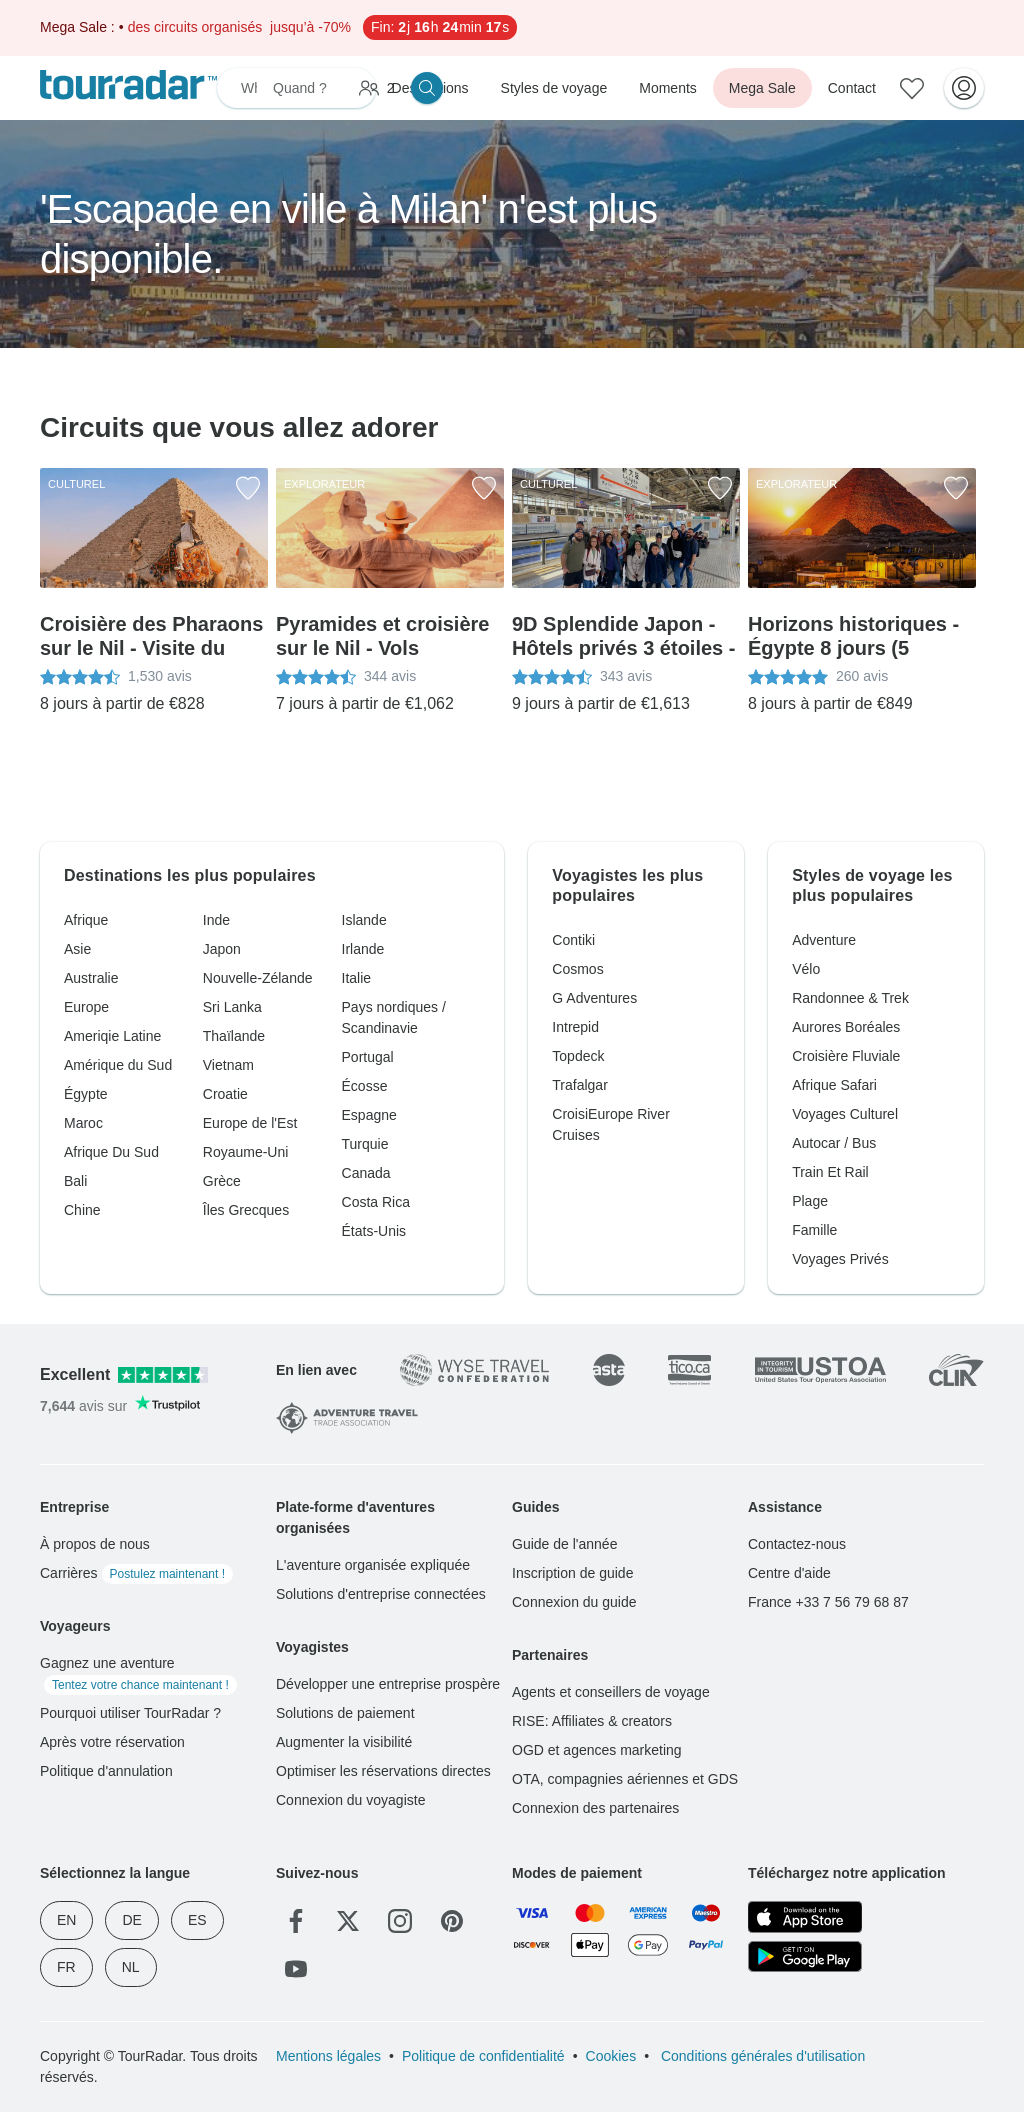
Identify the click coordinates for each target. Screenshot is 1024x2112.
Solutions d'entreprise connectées (381, 1594)
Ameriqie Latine (112, 1036)
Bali (75, 1181)
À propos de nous (95, 1544)
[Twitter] (348, 1921)
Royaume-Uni (246, 1152)
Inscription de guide (572, 1573)
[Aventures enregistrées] (912, 88)
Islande (364, 920)
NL (131, 1967)
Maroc (83, 1123)
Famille (814, 1230)
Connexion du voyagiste (350, 1800)
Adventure (824, 940)
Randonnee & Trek (850, 998)
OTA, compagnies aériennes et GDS (625, 1779)
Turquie (365, 1144)
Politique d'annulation (106, 1771)
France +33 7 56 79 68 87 (828, 1602)
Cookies (611, 2056)
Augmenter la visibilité (344, 1742)
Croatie (225, 1094)
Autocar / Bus (834, 1143)
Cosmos (577, 969)
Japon (222, 949)
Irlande (363, 949)
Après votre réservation (112, 1742)
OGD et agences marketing (597, 1750)
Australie (91, 978)
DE (131, 1920)
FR (66, 1967)
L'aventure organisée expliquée (373, 1565)
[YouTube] (296, 1969)
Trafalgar (580, 1085)
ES (197, 1920)
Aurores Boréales (846, 1027)
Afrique (86, 920)
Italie (357, 978)
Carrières (136, 1573)
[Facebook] (296, 1921)
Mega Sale (762, 88)
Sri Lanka (232, 1007)
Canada (366, 1173)
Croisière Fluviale (846, 1056)
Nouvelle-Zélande (258, 978)
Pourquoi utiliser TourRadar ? (130, 1713)
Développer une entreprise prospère (388, 1684)
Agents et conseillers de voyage (611, 1692)
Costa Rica (376, 1202)
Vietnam (228, 1065)
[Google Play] (805, 1957)
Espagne (369, 1115)
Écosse (365, 1086)
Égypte (86, 1094)
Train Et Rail (830, 1172)
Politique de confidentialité (483, 2056)
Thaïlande (234, 1036)
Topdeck (578, 1056)
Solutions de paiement (345, 1713)
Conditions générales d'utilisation (761, 2056)
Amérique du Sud (118, 1065)
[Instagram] (400, 1921)
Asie (77, 949)
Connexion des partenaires (595, 1808)
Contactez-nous (797, 1544)
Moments (668, 88)
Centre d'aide (789, 1573)
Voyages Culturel (845, 1114)
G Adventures (594, 998)
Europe (86, 1007)
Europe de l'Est (250, 1123)
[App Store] (805, 1917)
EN (66, 1920)
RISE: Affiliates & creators (592, 1721)
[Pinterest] (452, 1921)
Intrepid (575, 1027)
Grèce (222, 1181)
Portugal (368, 1057)
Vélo (806, 969)
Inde (216, 920)
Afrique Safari (834, 1085)
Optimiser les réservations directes (383, 1771)
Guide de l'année (564, 1544)
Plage (810, 1201)
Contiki (573, 940)
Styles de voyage (554, 88)
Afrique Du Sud (111, 1152)
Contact (852, 88)
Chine (82, 1210)
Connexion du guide (574, 1602)
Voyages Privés (840, 1259)
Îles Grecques (246, 1210)
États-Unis (374, 1231)
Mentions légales (328, 2056)
